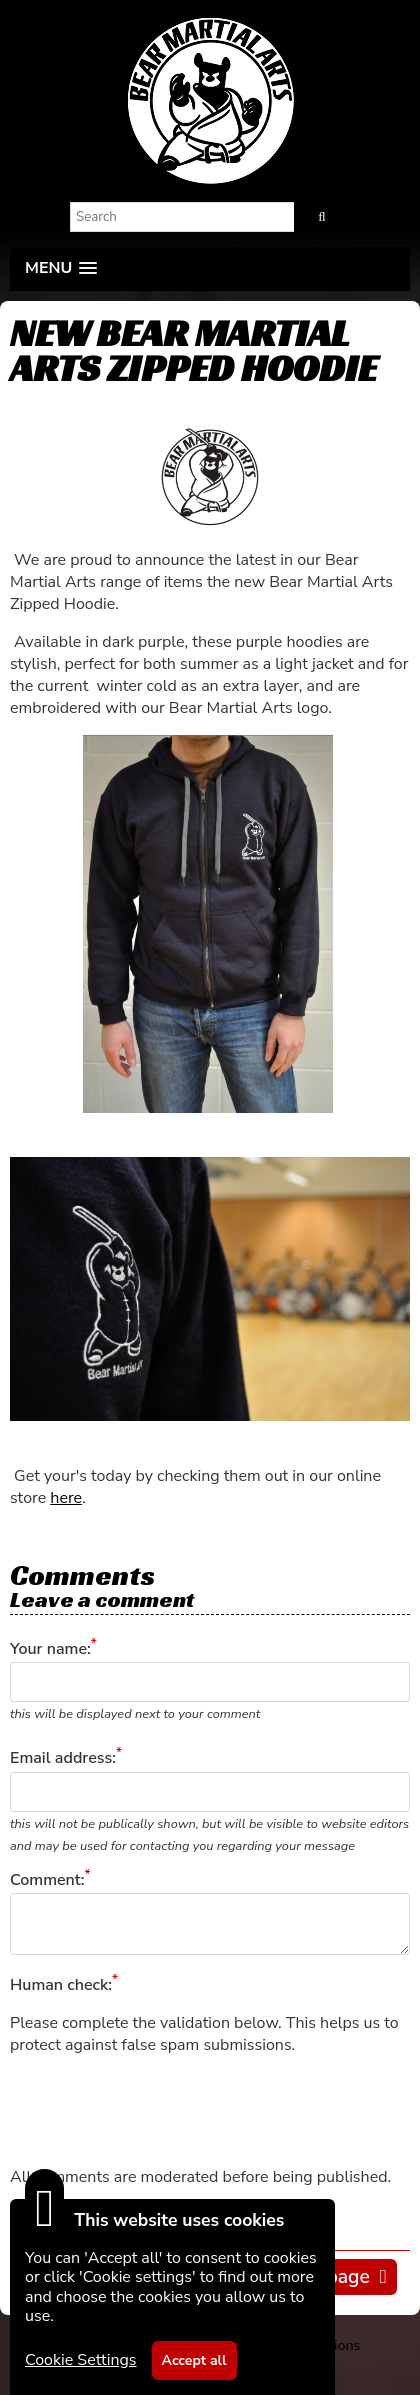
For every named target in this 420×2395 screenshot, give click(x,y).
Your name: (50, 1649)
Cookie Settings (81, 2360)
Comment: (47, 1880)
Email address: (63, 1759)
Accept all (194, 2360)
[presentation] (162, 2111)
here (66, 1498)
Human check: (61, 1985)
